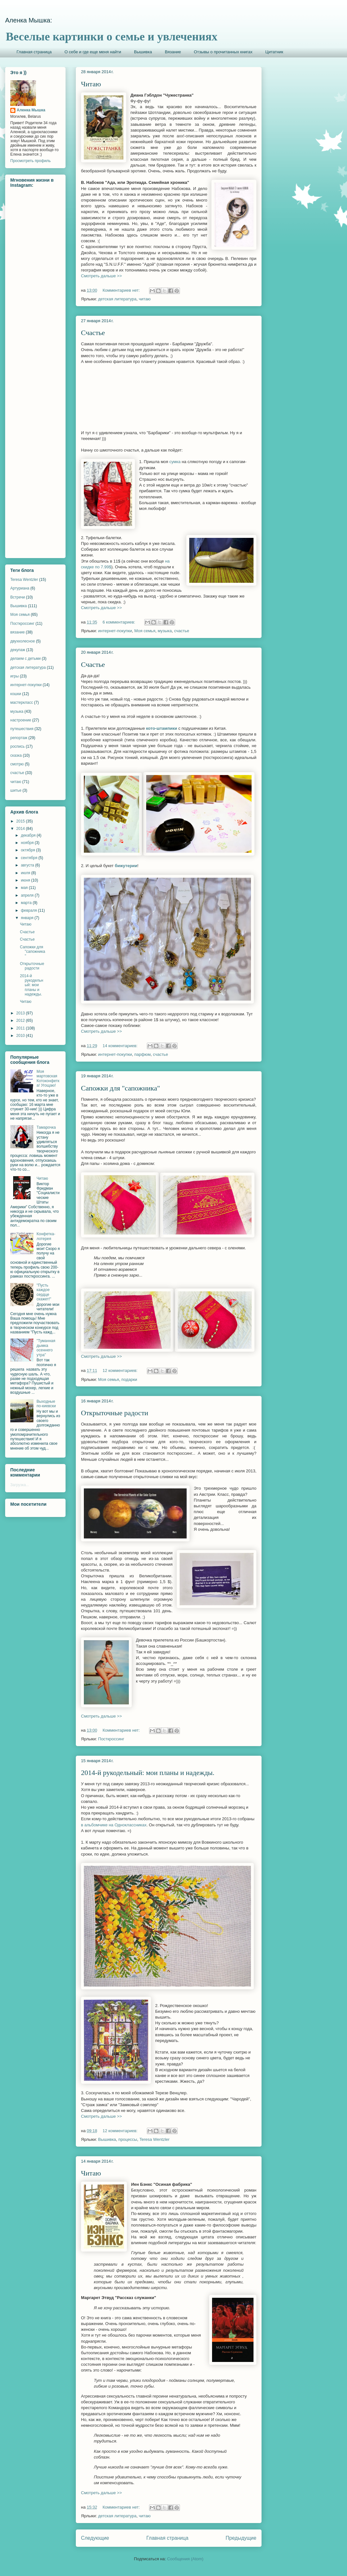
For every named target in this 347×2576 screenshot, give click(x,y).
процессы (127, 2139)
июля (26, 873)
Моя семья (144, 630)
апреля (28, 895)
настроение (20, 720)
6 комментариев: (119, 622)
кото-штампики (161, 728)
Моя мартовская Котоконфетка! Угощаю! (48, 1078)
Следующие (95, 2538)
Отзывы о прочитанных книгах (223, 51)
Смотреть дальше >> (101, 275)
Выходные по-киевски (46, 1403)
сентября (30, 858)
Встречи (17, 597)
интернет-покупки (115, 630)
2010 (21, 1035)
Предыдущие (241, 2538)
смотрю (17, 764)
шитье (16, 790)
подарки (129, 1379)
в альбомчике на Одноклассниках (114, 1824)
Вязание (173, 51)
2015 (21, 821)
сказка (16, 755)
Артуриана (19, 588)
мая (25, 887)
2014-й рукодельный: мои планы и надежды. (147, 1773)
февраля (29, 910)
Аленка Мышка (31, 110)
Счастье (93, 333)
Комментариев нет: (121, 290)
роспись (17, 746)
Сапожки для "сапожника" (120, 1088)
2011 (21, 1028)
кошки (15, 694)
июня (26, 880)
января (27, 918)
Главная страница (34, 51)
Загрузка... (19, 1485)
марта (27, 902)
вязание (17, 632)
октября (28, 850)
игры (14, 676)
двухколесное (22, 641)
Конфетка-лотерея (46, 1236)
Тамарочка (46, 1127)
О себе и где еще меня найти (93, 51)
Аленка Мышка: (28, 20)
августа (28, 865)
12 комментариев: (120, 1370)
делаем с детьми (25, 658)
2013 (21, 1013)
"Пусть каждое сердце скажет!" (44, 1292)
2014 (21, 828)
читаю (145, 299)
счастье (181, 630)
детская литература (117, 299)
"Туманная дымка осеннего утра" (46, 1348)
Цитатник (274, 51)
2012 (21, 1020)
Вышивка (143, 51)
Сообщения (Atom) (185, 2558)
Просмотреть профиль (30, 161)
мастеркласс (21, 702)
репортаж (18, 738)
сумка (175, 461)
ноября (28, 842)
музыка (165, 630)
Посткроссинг (111, 1738)
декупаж (17, 650)
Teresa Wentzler (154, 2139)
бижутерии (126, 865)
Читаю (91, 84)
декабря (29, 835)
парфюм (142, 1054)
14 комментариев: (120, 1045)
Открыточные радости (114, 1413)
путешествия (21, 729)
